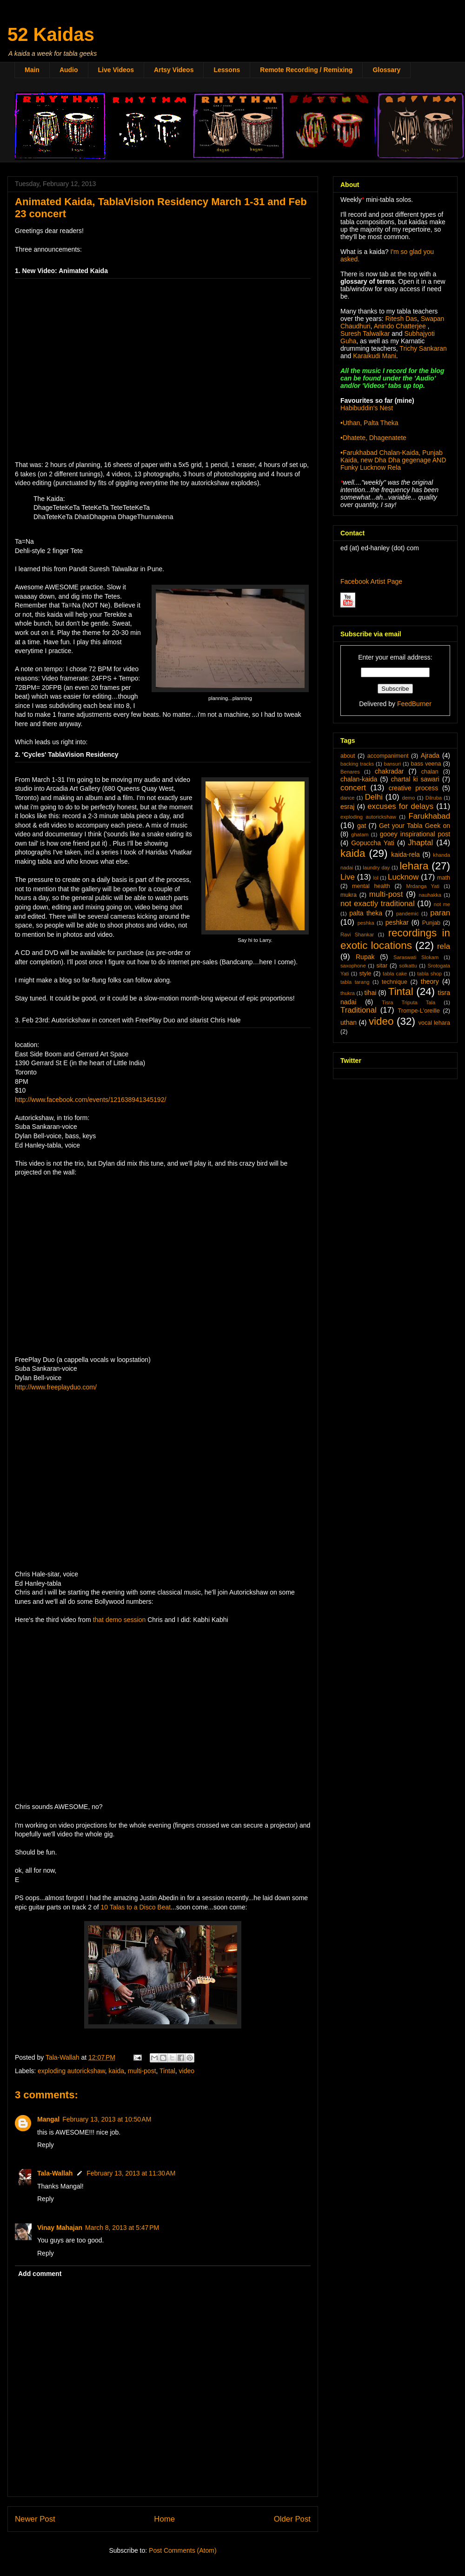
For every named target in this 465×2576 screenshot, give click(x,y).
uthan (348, 1022)
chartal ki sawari (415, 779)
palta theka (365, 913)
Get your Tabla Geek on (414, 825)
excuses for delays (400, 806)
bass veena (426, 764)
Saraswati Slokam (415, 957)
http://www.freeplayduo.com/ (56, 1387)
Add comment (39, 2273)
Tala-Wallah (55, 2173)
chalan (429, 771)
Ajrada (430, 755)
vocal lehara (434, 1023)
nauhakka (430, 895)
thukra (347, 993)
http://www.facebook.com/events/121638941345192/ (90, 1099)
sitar (381, 965)
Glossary (386, 69)
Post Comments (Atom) (182, 2550)
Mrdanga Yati (422, 886)
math (443, 877)
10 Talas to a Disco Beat (135, 1907)
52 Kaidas (50, 34)
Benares (350, 771)
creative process (413, 788)
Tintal (167, 2071)
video (186, 2071)
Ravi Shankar (357, 934)
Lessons (226, 69)
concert (353, 787)
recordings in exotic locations (395, 939)
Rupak (365, 957)
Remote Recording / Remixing (306, 69)
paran (440, 912)
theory (430, 981)
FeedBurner (414, 703)
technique (394, 982)
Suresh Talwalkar (365, 333)
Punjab (431, 923)
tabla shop (429, 973)
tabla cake (395, 973)
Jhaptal (420, 842)
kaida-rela (405, 854)
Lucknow (403, 877)
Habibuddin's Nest (366, 408)
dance (347, 798)
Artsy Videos (173, 69)
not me (442, 904)
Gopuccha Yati (372, 843)
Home (164, 2519)
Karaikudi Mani (374, 356)
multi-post (142, 2071)
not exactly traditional (377, 903)
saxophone (353, 965)
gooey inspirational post (415, 834)
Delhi (374, 797)
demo (408, 798)
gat (361, 825)
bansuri (392, 764)
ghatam (359, 834)
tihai (371, 992)
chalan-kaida (358, 779)
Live (347, 877)
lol (375, 878)
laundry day (376, 867)
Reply (45, 2145)
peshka (366, 923)
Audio (69, 69)
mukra (348, 895)
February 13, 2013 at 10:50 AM (106, 2119)
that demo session (119, 1619)
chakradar (389, 771)
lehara (413, 866)
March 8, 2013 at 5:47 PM (122, 2227)
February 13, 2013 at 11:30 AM (130, 2173)
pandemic (407, 913)
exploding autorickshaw (71, 2071)
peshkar (397, 922)
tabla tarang (354, 982)
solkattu (408, 965)
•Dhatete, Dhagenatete (373, 437)
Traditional (358, 1010)
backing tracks (357, 764)
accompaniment (388, 756)
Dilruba (433, 798)
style (365, 973)
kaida (116, 2071)
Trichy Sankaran (422, 348)
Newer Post (35, 2519)
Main (32, 69)
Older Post (292, 2519)
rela (443, 946)
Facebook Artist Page (371, 581)
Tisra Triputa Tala (408, 1002)
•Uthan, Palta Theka (369, 423)
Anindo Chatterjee (400, 326)
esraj (347, 806)
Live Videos (116, 69)
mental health (371, 886)
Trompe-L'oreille (419, 1011)
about (347, 756)
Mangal (48, 2119)
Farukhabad (429, 816)
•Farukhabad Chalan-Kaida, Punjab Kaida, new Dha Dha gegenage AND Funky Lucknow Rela (393, 460)
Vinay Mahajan (59, 2227)
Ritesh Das (400, 318)
